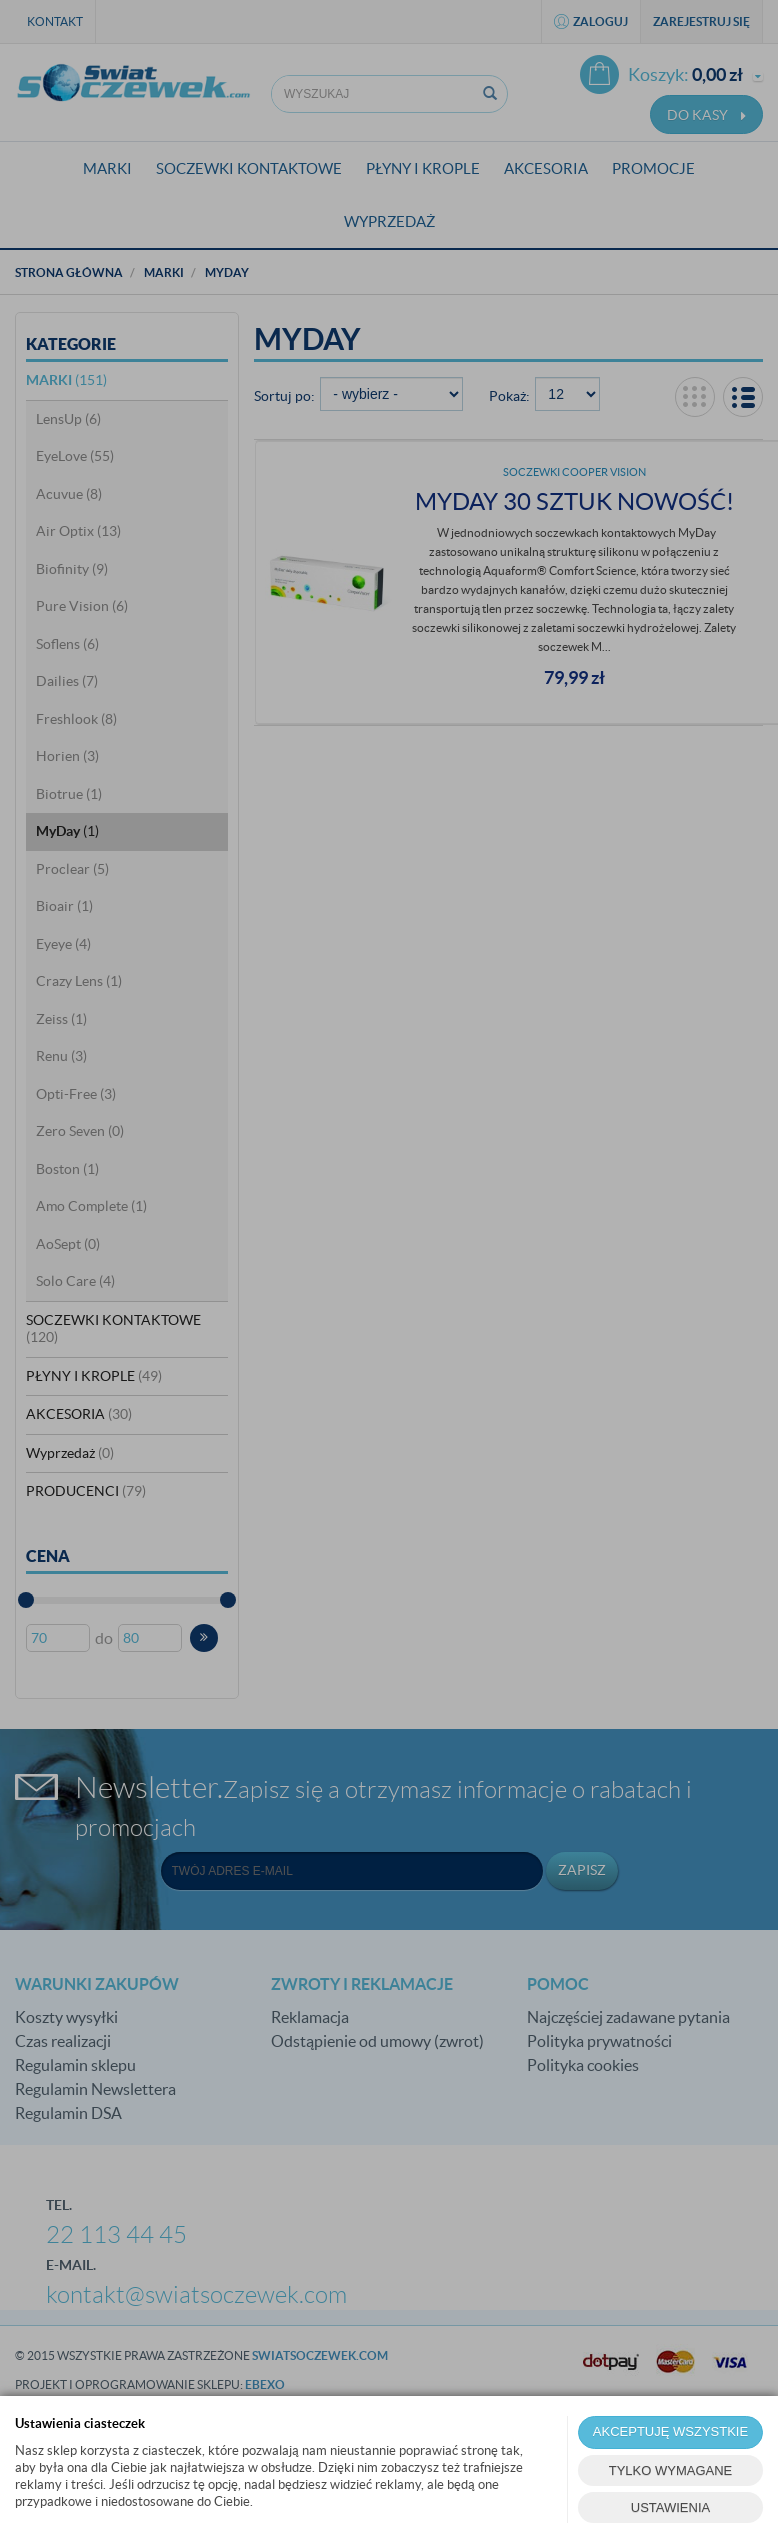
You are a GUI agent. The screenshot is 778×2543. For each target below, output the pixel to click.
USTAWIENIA (670, 2507)
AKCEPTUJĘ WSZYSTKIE (670, 2431)
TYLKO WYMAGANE (671, 2470)
